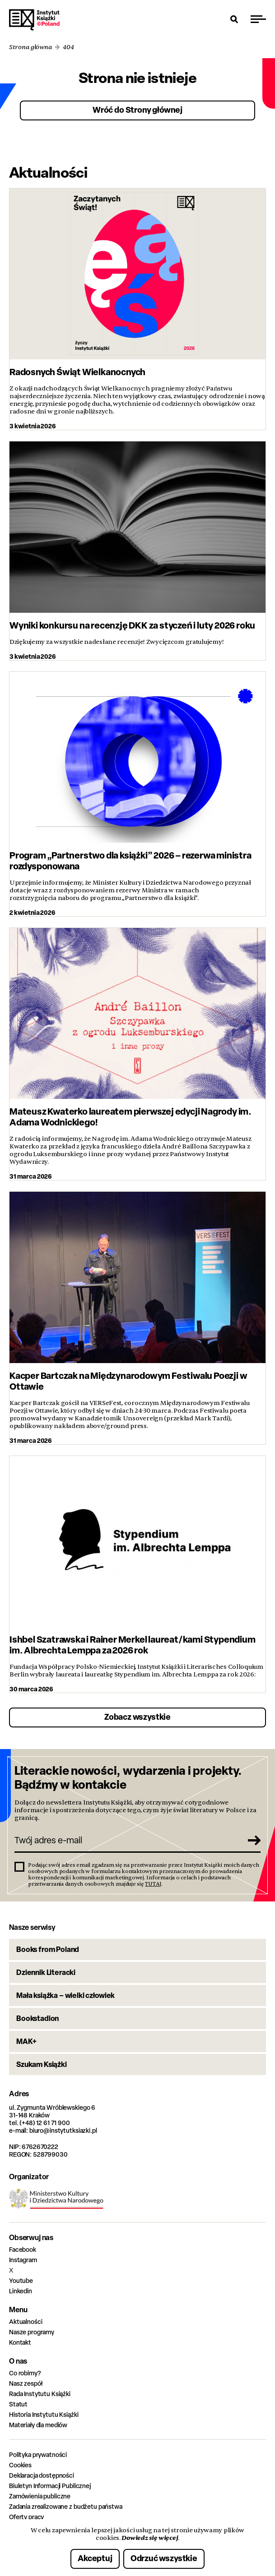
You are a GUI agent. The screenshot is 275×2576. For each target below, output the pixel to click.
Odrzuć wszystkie (164, 2558)
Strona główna (30, 47)
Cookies (20, 2465)
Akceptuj (95, 2558)
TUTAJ (153, 1883)
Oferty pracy (26, 2517)
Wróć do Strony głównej (137, 109)
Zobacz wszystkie (137, 1716)
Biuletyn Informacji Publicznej (50, 2485)
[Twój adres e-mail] (127, 1840)
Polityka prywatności (38, 2454)
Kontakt (20, 2342)
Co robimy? (25, 2373)
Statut (18, 2404)
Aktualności (25, 2321)
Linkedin (20, 2291)
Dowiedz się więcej (149, 2538)
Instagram (23, 2260)
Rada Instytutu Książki (39, 2393)
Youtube (21, 2280)
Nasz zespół (25, 2383)
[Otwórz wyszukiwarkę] (234, 19)
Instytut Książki (34, 20)
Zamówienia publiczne (39, 2496)
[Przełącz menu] (258, 18)
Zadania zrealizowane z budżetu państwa (65, 2506)
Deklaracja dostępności (41, 2475)
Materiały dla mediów (38, 2425)
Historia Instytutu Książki (43, 2414)
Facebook (22, 2249)
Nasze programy (31, 2332)
